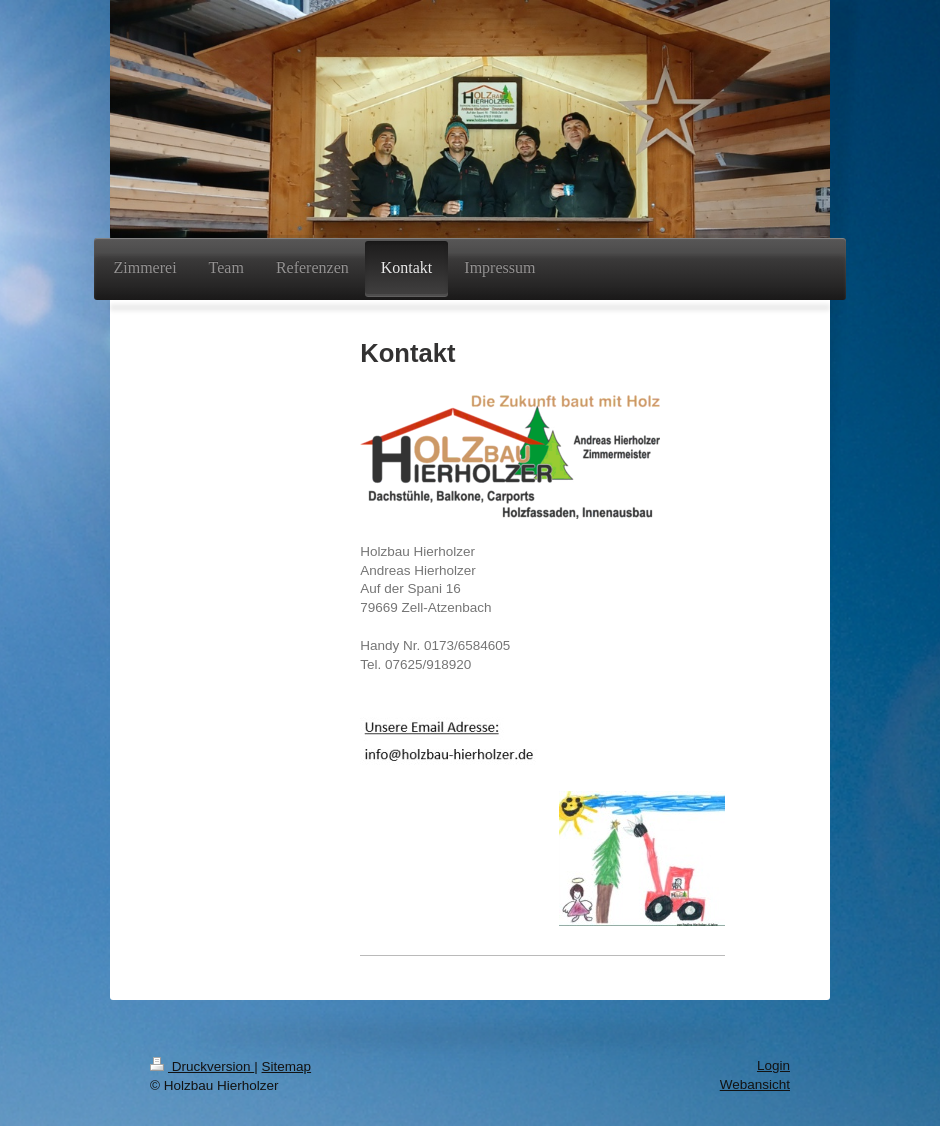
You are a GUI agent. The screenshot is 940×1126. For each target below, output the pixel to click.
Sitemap (287, 1066)
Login (773, 1065)
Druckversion (202, 1066)
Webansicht (755, 1084)
